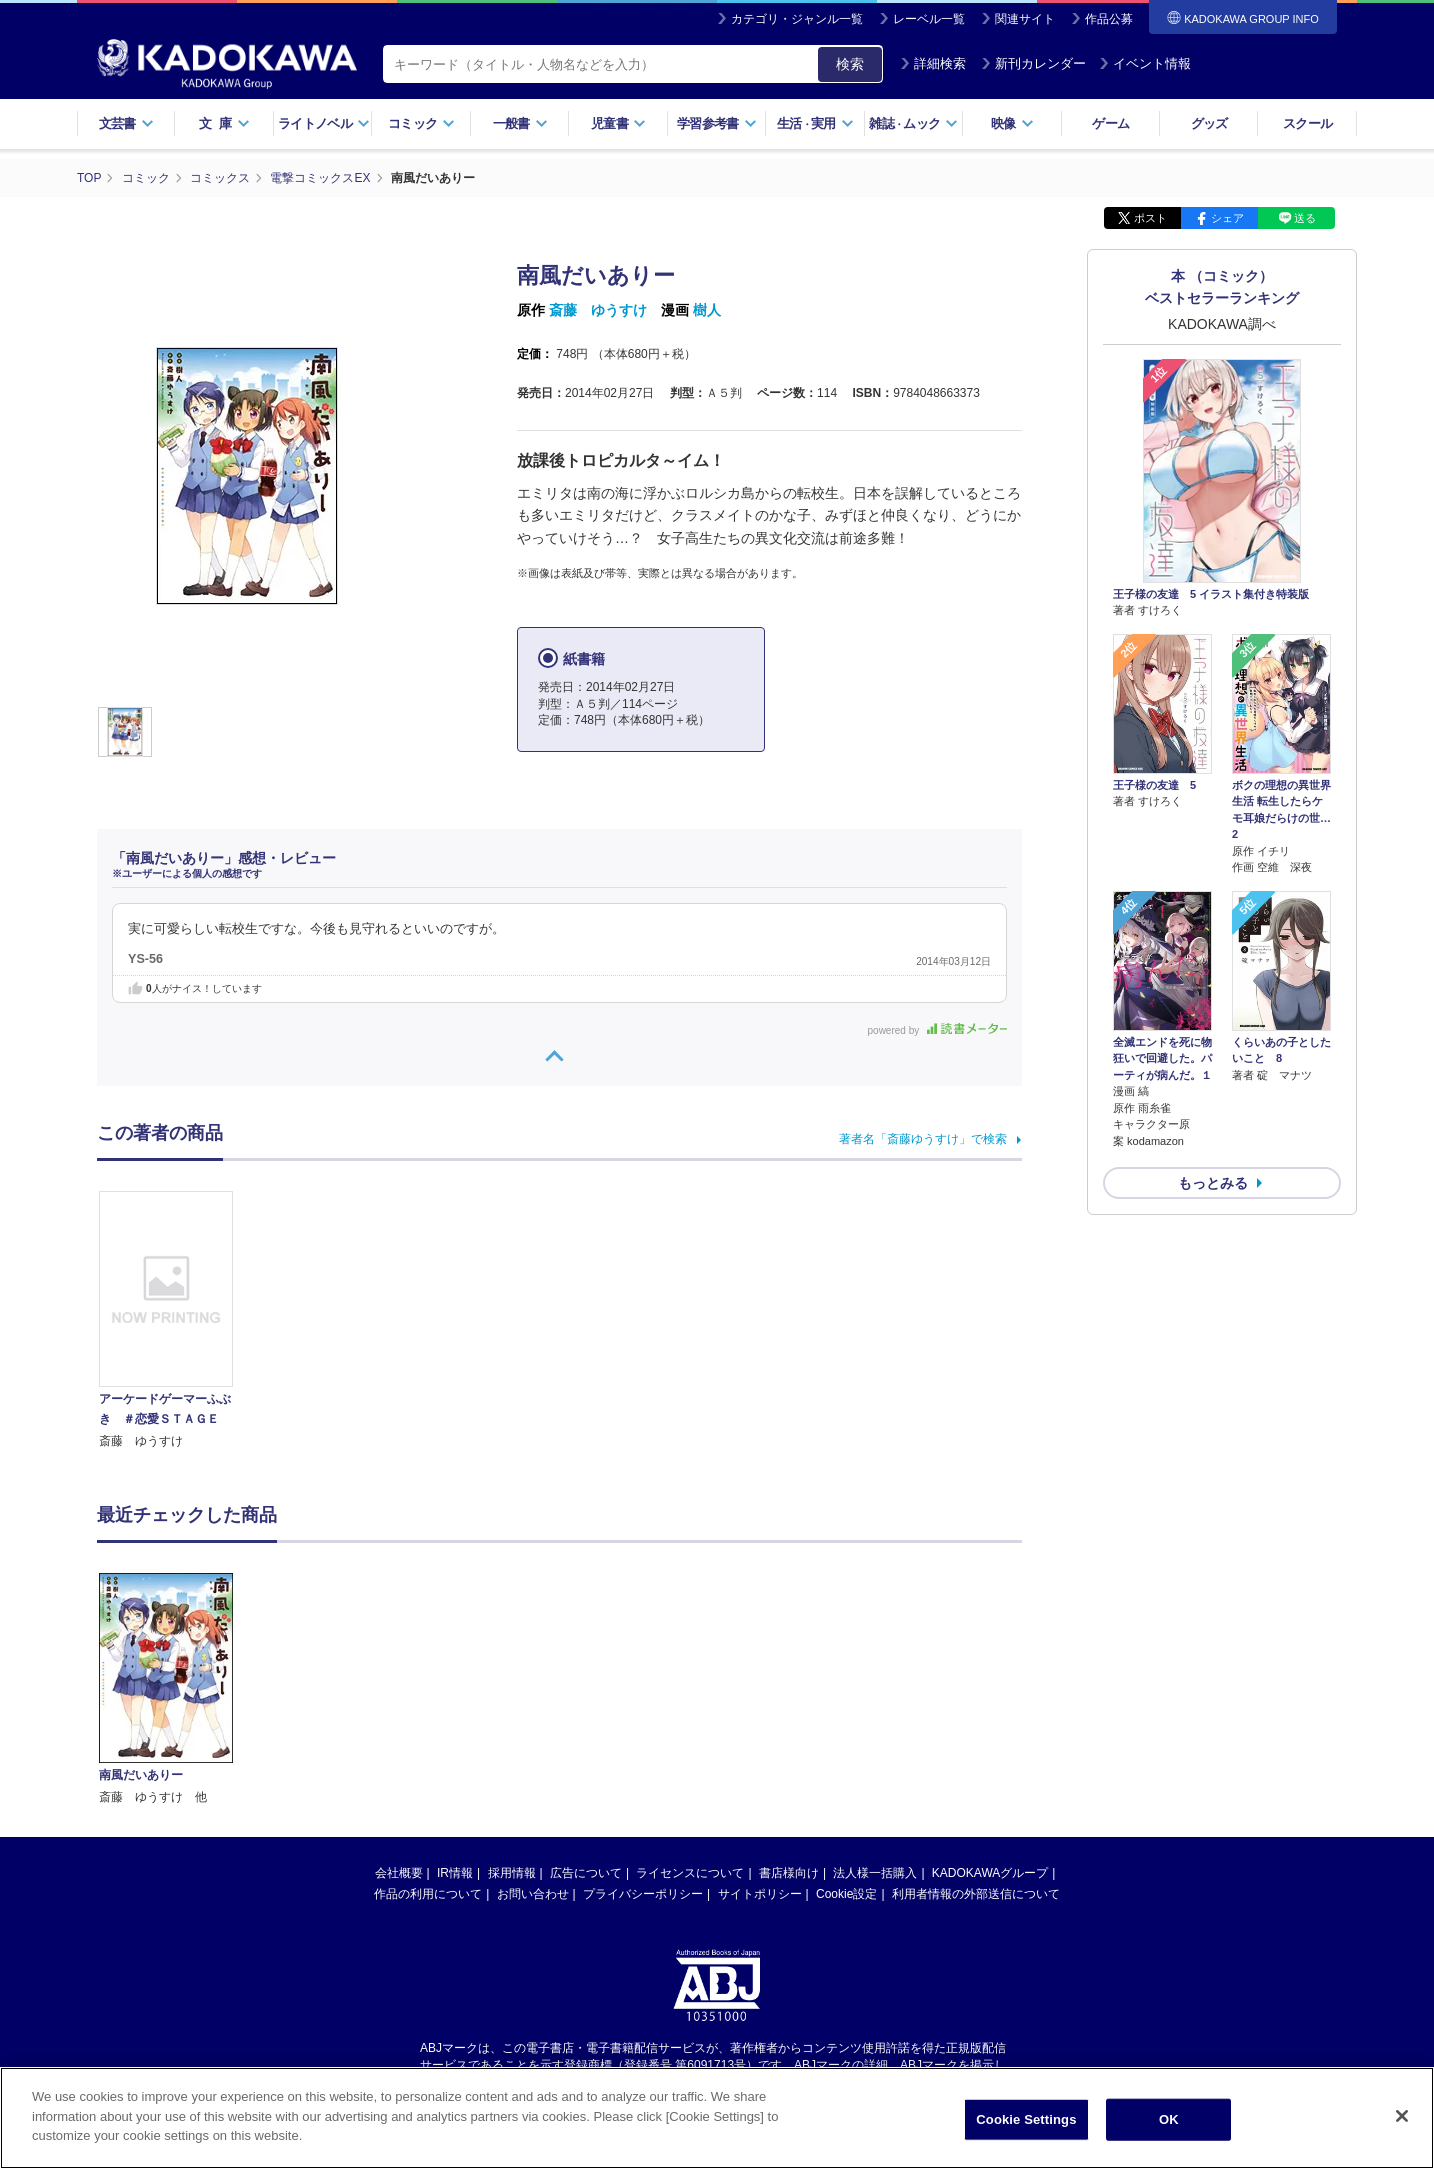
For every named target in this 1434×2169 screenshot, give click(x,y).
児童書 (618, 123)
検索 (850, 64)
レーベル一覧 (929, 19)
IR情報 (455, 1683)
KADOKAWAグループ (990, 1683)
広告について (586, 1683)
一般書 (520, 123)
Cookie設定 (846, 1704)
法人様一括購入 (875, 1683)
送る (1305, 218)
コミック (421, 123)
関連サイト (1025, 19)
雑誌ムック (913, 123)
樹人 (707, 310)
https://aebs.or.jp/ (645, 1891)
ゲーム (1110, 123)
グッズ (1209, 123)
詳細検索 (933, 63)
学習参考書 (717, 123)
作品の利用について (428, 1704)
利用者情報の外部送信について (976, 1704)
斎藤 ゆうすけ (598, 310)
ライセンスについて (690, 1683)
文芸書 (126, 123)
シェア (1227, 218)
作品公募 (1109, 19)
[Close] (1402, 2121)
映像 (1012, 123)
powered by (937, 1030)
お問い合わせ (533, 1704)
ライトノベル (324, 123)
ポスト (1150, 218)
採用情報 (512, 1683)
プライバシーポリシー (643, 1704)
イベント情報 (1145, 63)
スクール (1307, 123)
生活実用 (815, 123)
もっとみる (1213, 1183)
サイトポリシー (760, 1704)
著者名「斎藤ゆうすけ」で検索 (923, 1139)
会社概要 (399, 1683)
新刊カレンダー (1033, 63)
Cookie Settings (1026, 2124)
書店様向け (789, 1683)
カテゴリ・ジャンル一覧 (797, 19)
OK (1169, 2124)
